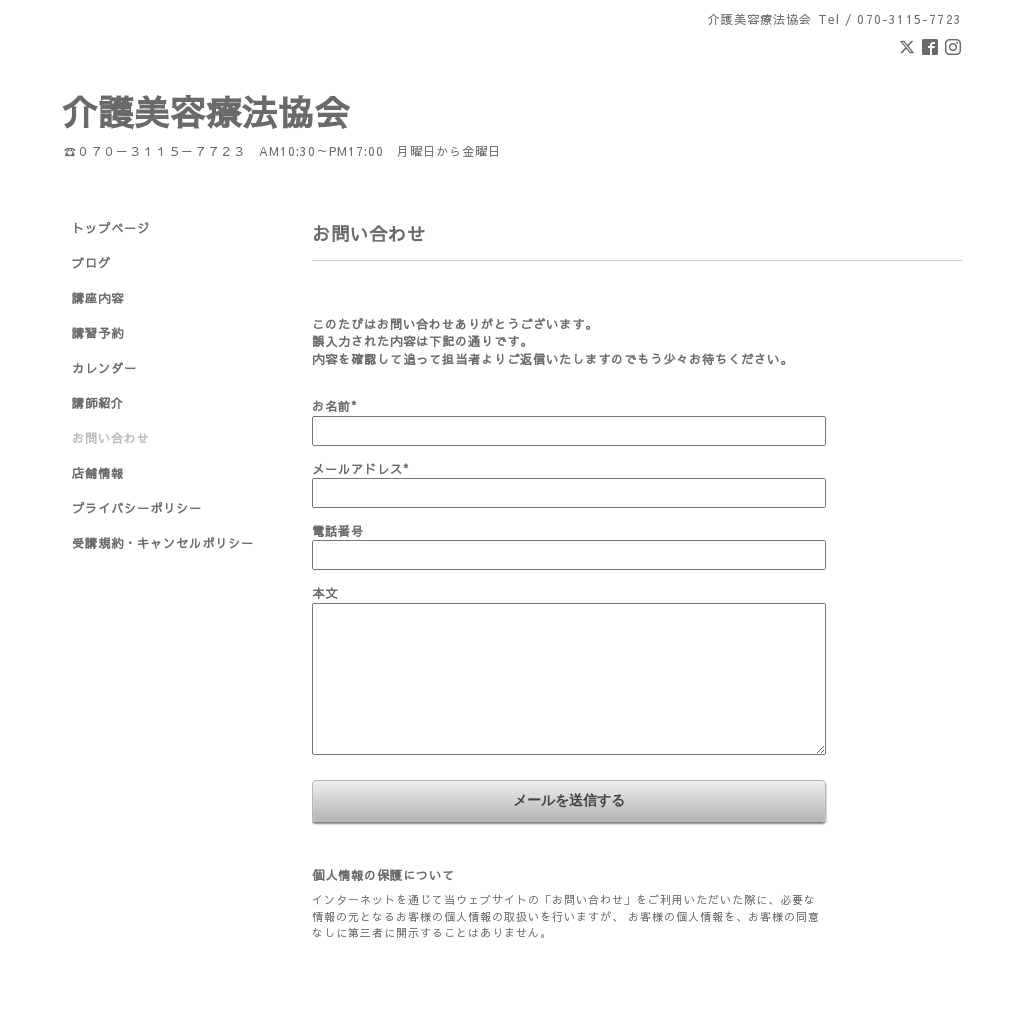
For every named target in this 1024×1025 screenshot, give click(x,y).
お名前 (334, 406)
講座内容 (98, 298)
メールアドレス (360, 469)
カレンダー (104, 368)
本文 (325, 593)
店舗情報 (98, 473)
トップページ (111, 228)
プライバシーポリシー (137, 508)
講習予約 (98, 333)
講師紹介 (98, 403)
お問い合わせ (111, 438)
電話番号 (338, 531)
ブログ (91, 263)
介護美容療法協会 (206, 111)
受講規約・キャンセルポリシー (163, 543)
